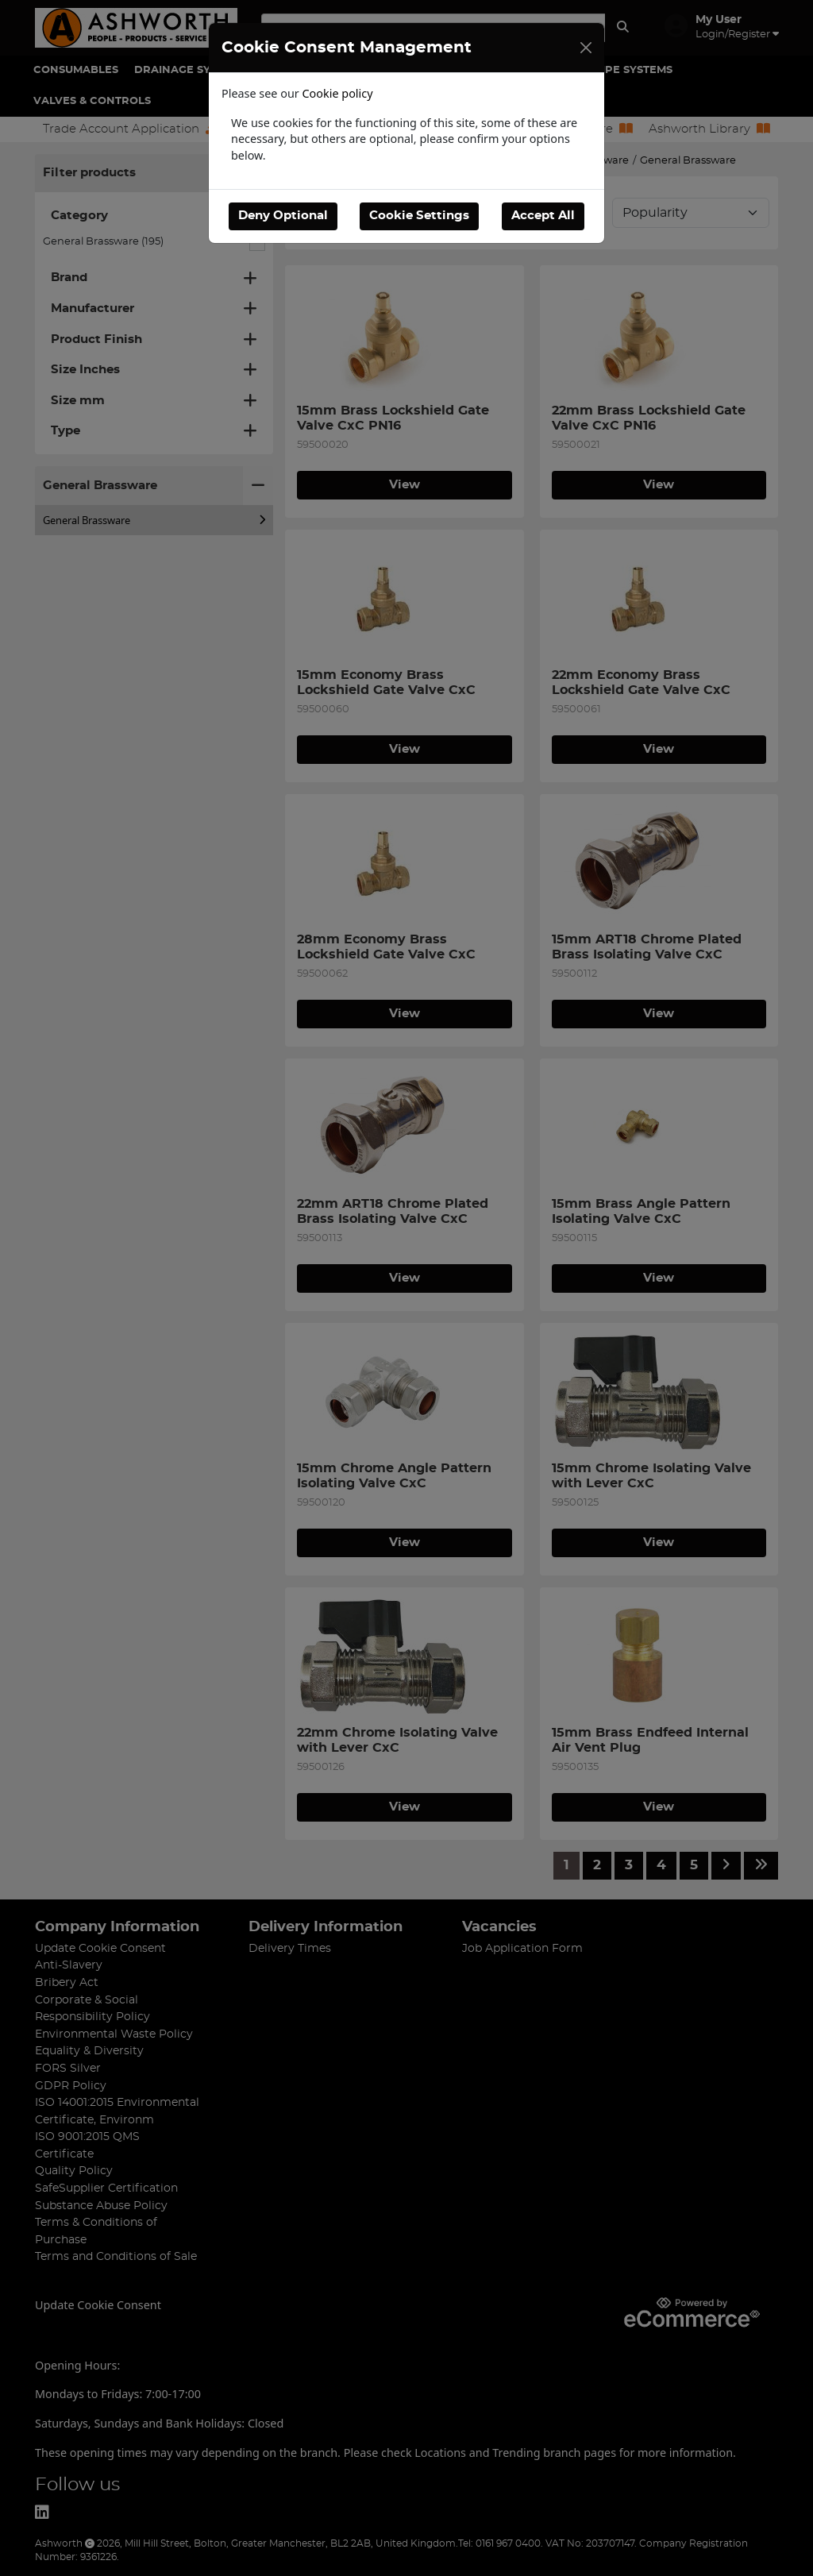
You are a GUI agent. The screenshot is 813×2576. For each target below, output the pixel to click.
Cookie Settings (419, 216)
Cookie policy (337, 93)
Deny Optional (283, 216)
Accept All (543, 216)
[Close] (586, 48)
